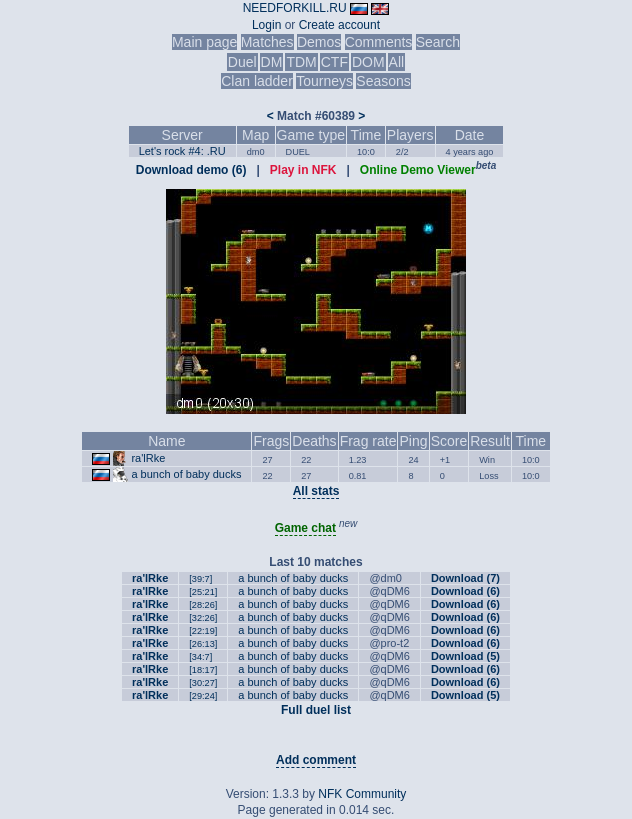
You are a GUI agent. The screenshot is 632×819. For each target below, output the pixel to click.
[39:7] (200, 579)
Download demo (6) (191, 170)
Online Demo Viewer (418, 170)
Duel (242, 62)
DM (272, 62)
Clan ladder (257, 81)
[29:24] (203, 696)
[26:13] (203, 644)
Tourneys (324, 81)
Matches (267, 42)
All (397, 62)
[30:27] (203, 683)
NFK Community (362, 794)
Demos (319, 42)
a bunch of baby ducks (186, 474)
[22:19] (203, 631)
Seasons (383, 81)
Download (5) (465, 656)
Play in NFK (303, 170)
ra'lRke (148, 458)
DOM (368, 62)
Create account (339, 25)
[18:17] (203, 670)
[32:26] (203, 618)
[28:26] (203, 605)
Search (438, 42)
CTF (334, 62)
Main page (204, 42)
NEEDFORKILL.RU (295, 8)
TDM (301, 62)
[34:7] (200, 657)
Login (266, 25)
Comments (379, 42)
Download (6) (465, 591)
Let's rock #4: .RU (182, 151)
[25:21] (203, 592)
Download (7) (465, 578)
